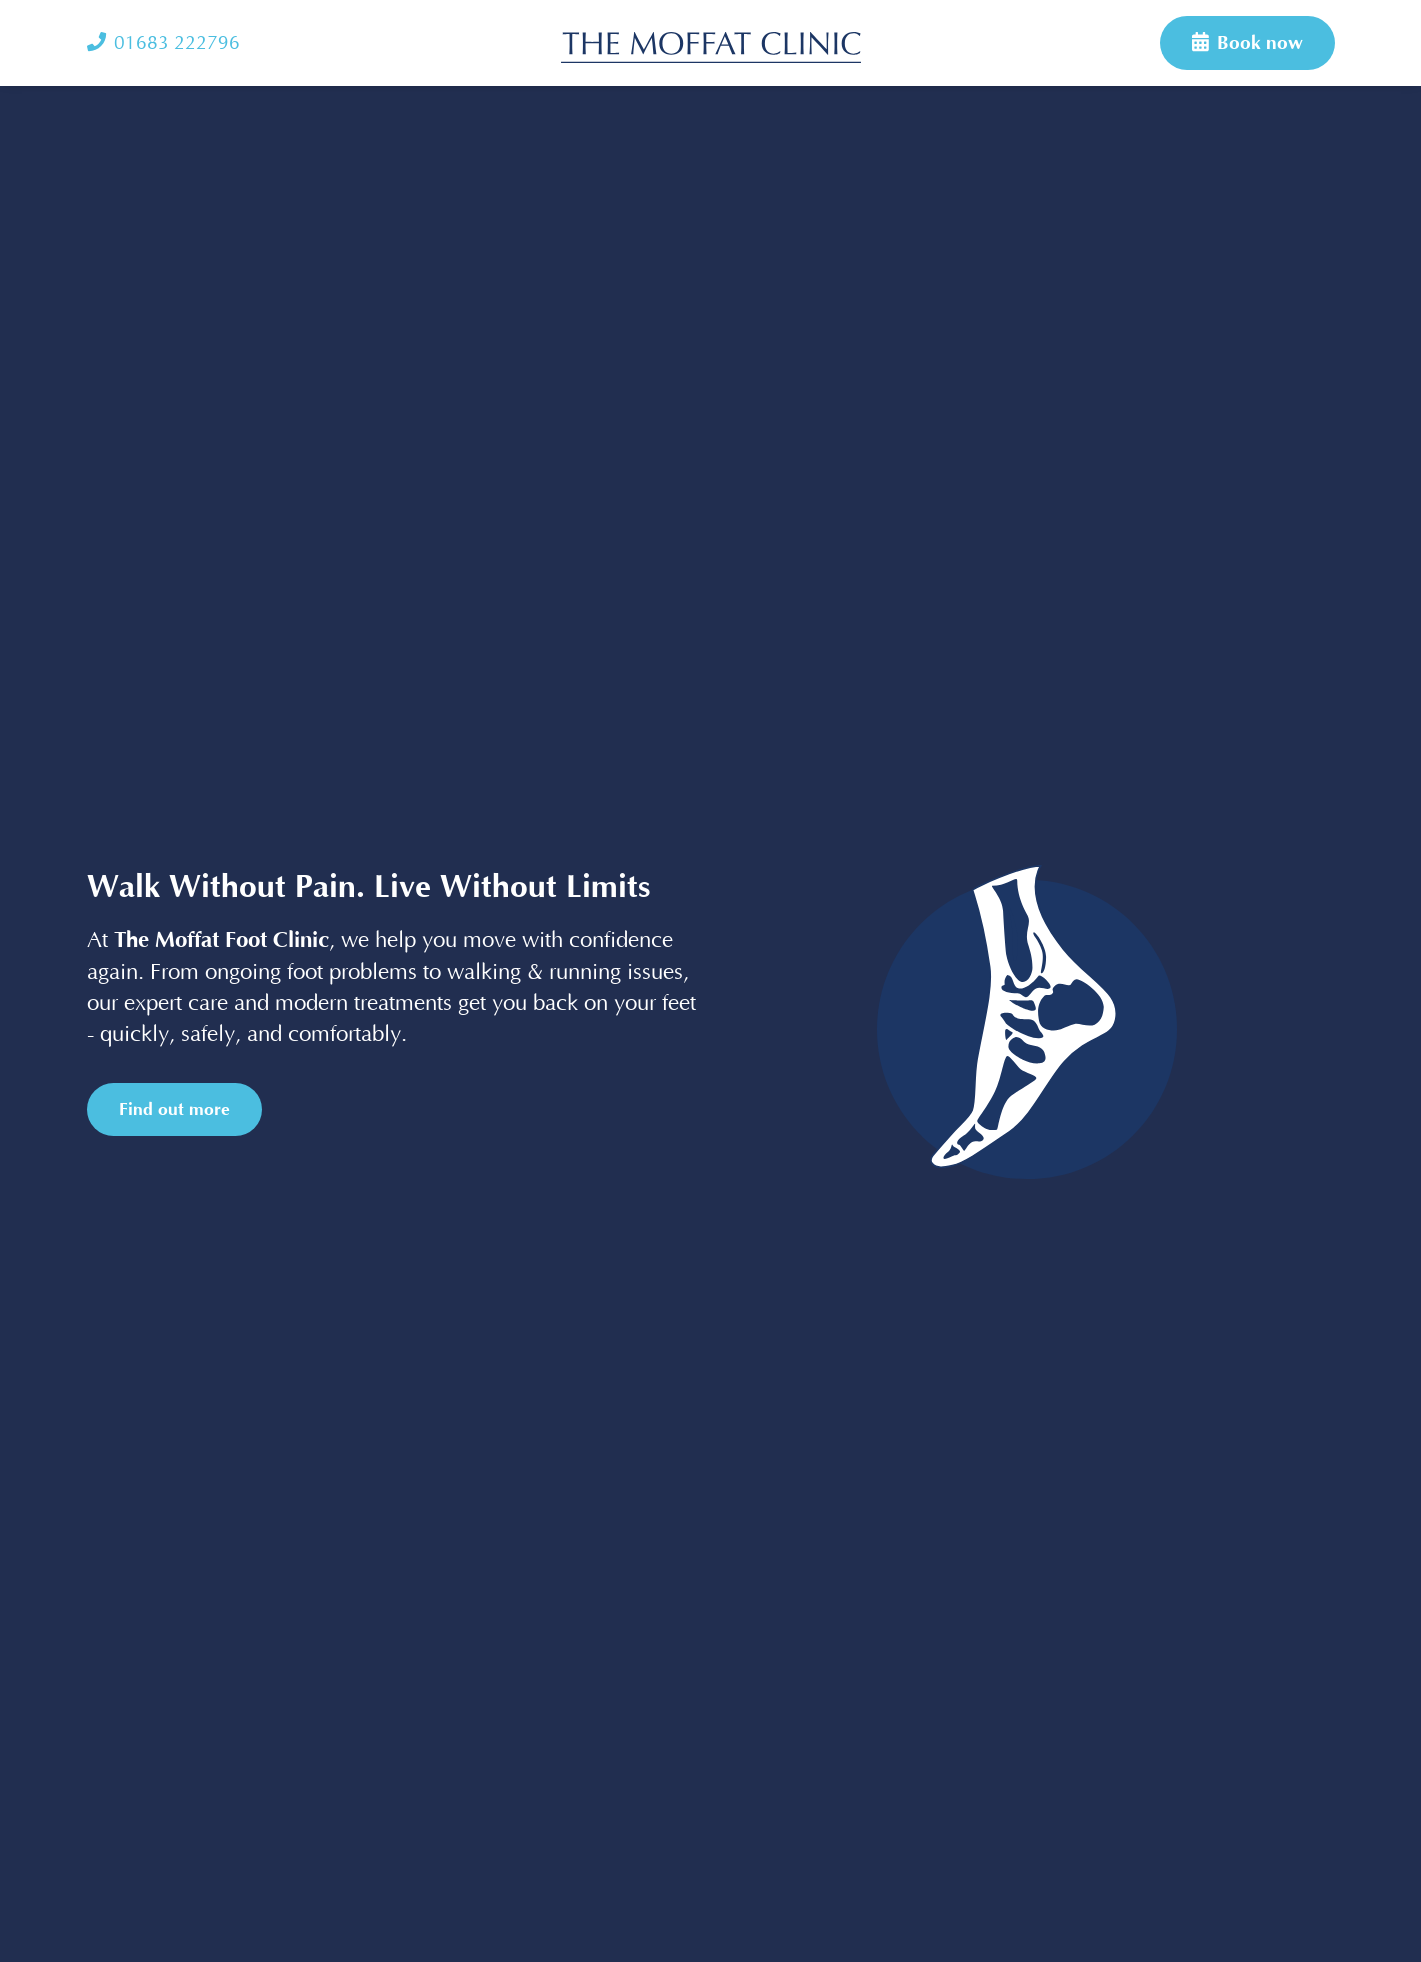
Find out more (174, 1109)
